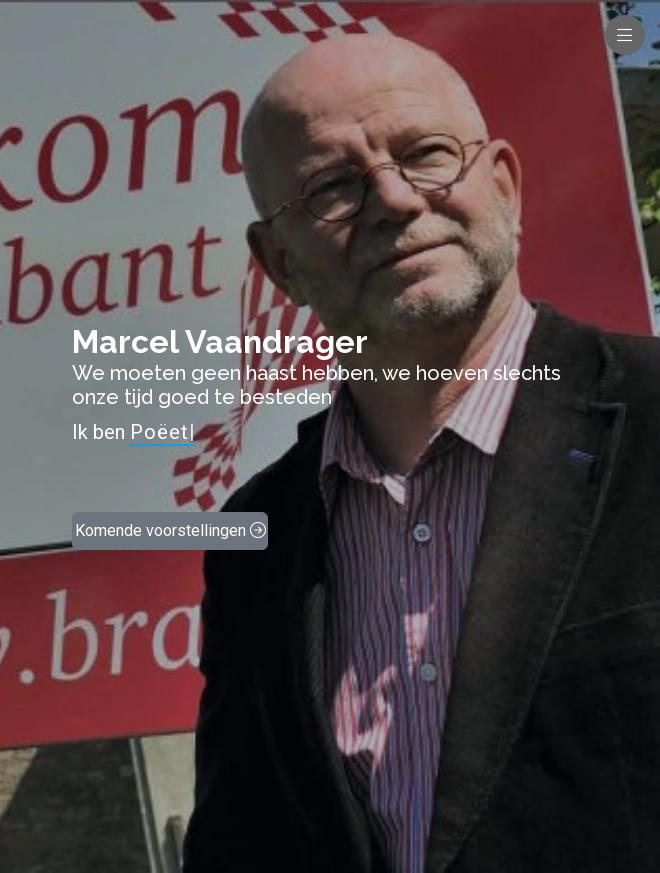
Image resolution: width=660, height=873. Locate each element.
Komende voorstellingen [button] (170, 530)
